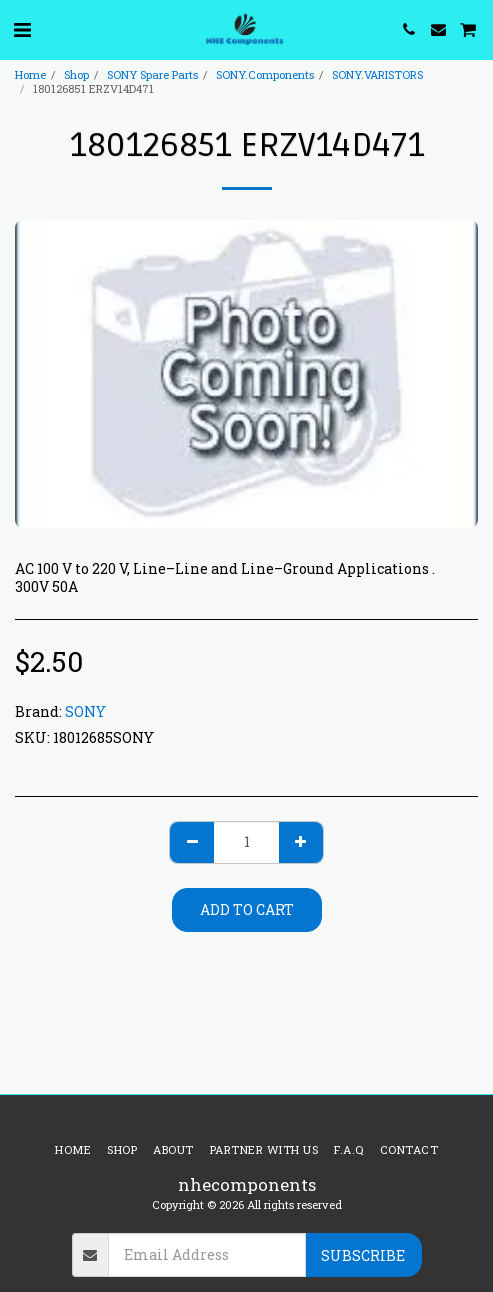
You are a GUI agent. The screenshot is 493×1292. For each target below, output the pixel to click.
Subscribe (363, 1255)
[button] (22, 29)
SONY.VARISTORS (377, 74)
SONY (85, 711)
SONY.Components (265, 74)
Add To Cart (247, 909)
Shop (76, 74)
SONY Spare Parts (152, 74)
